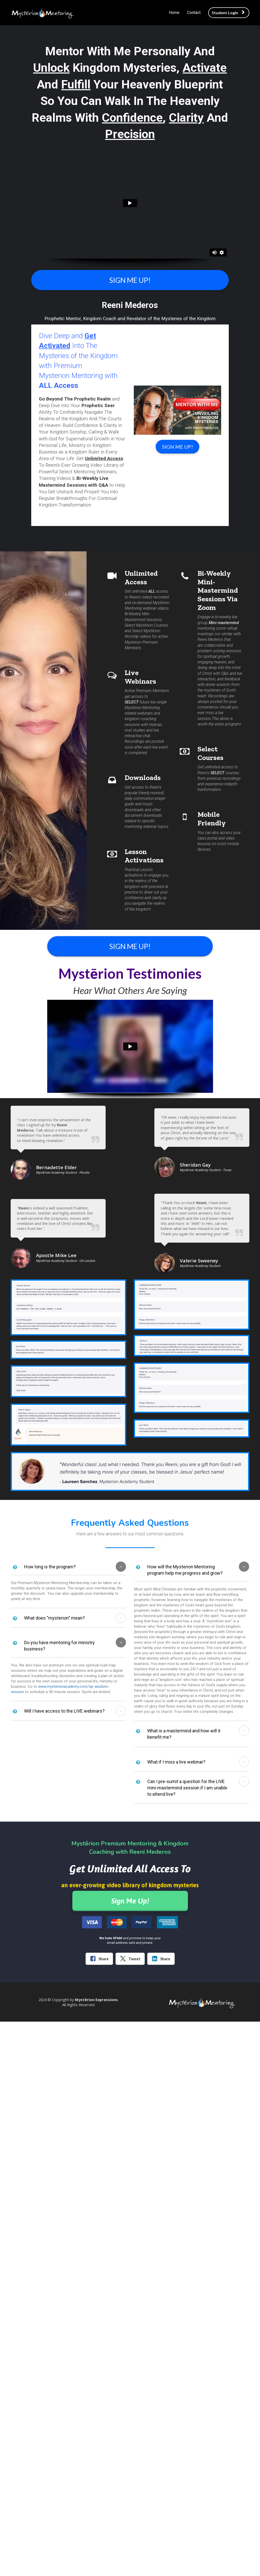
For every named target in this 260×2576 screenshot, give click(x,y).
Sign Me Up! (130, 1901)
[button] (121, 1567)
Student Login (228, 12)
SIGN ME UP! (130, 280)
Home (174, 12)
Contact (194, 12)
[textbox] (82, 360)
